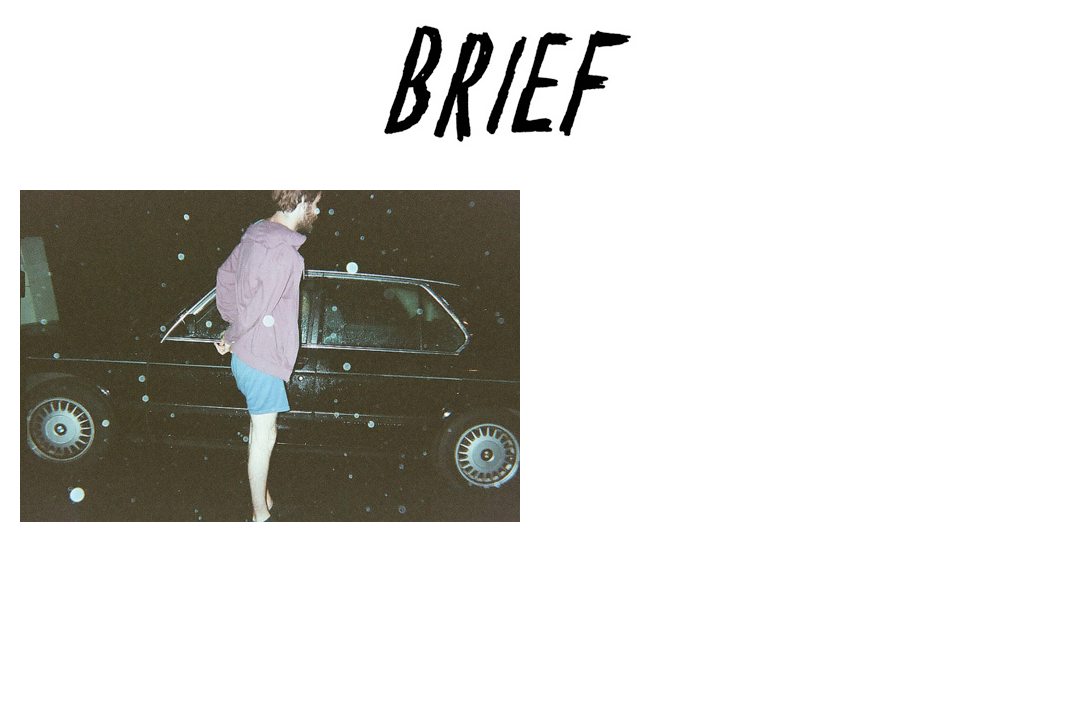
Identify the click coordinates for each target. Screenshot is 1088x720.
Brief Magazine (544, 95)
